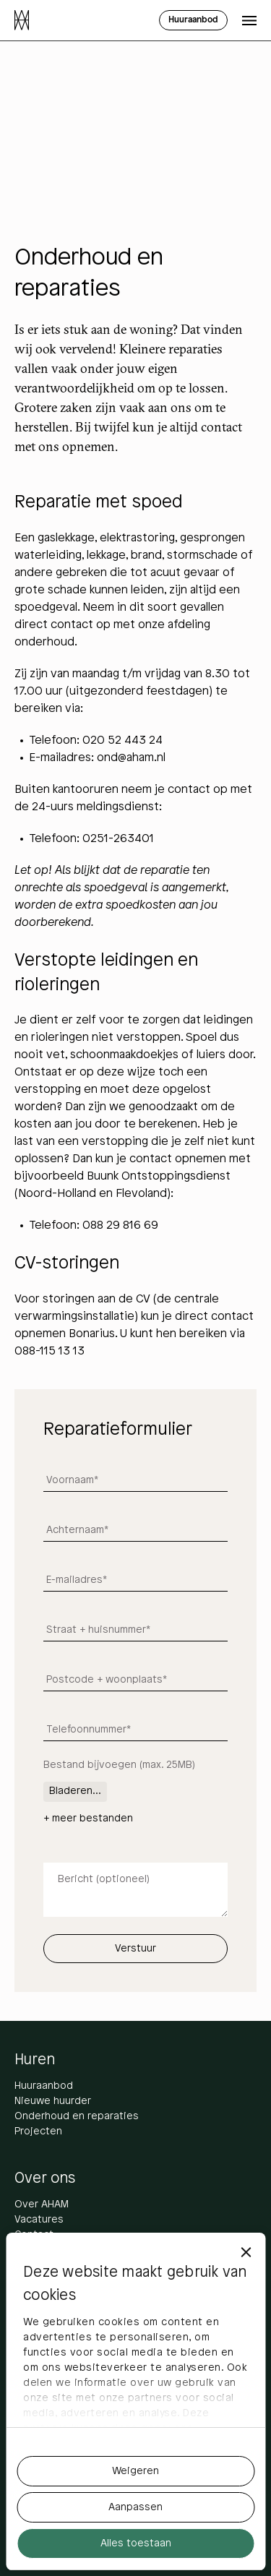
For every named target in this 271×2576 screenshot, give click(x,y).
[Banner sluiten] (245, 2252)
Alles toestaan (135, 2543)
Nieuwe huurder (52, 2101)
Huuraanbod (43, 2086)
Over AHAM (41, 2204)
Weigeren (135, 2471)
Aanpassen (135, 2507)
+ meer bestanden (88, 1818)
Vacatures (39, 2220)
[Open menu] (249, 20)
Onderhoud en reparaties (76, 2116)
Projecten (38, 2131)
